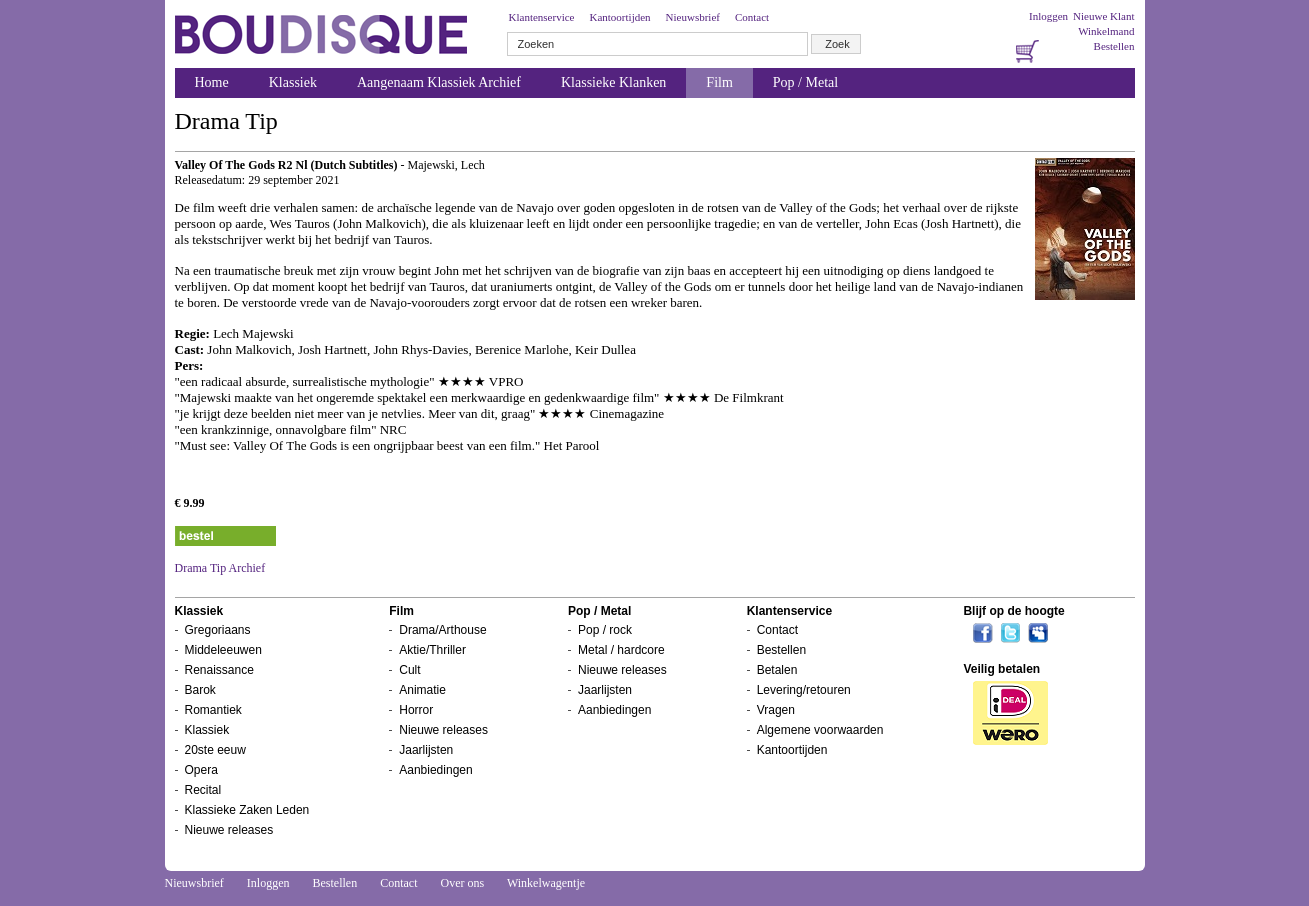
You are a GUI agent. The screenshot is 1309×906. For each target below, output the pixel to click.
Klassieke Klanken (613, 82)
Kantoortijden (619, 17)
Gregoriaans (218, 630)
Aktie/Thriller (432, 650)
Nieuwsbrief (693, 17)
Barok (200, 690)
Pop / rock (605, 630)
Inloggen (1048, 16)
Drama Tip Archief (220, 568)
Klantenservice (542, 17)
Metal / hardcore (621, 650)
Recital (203, 790)
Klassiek (293, 82)
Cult (409, 670)
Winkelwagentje (546, 883)
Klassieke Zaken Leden (247, 810)
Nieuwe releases (229, 830)
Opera (201, 770)
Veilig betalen (1001, 669)
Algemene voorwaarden (820, 730)
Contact (752, 17)
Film (719, 82)
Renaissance (219, 670)
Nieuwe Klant (1103, 16)
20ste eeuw (215, 750)
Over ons (462, 883)
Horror (416, 710)
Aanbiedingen (435, 770)
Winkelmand (1106, 31)
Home (212, 82)
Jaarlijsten (426, 750)
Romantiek (213, 710)
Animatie (422, 690)
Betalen (777, 670)
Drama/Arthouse (442, 630)
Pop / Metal (805, 82)
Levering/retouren (804, 690)
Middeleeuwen (223, 650)
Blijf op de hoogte (1013, 611)
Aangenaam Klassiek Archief (439, 82)
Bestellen (1114, 46)
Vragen (776, 710)
